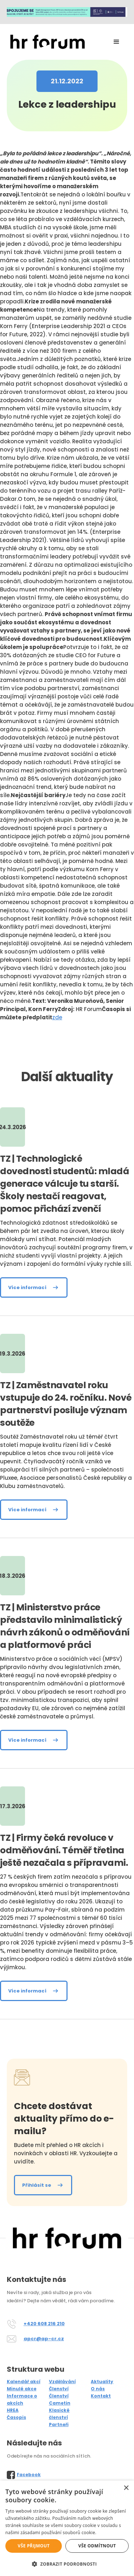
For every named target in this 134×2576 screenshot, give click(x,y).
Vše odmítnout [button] (97, 2546)
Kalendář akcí (23, 2382)
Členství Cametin (59, 2399)
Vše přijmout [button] (34, 2546)
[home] (46, 42)
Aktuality (102, 2382)
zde (57, 1017)
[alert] (67, 2528)
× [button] (126, 2488)
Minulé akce (21, 2389)
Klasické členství (59, 2413)
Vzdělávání (62, 2382)
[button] (116, 42)
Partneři (59, 2424)
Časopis (16, 2417)
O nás (98, 2389)
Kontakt (101, 2396)
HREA (13, 2410)
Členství (59, 2389)
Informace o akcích (22, 2399)
